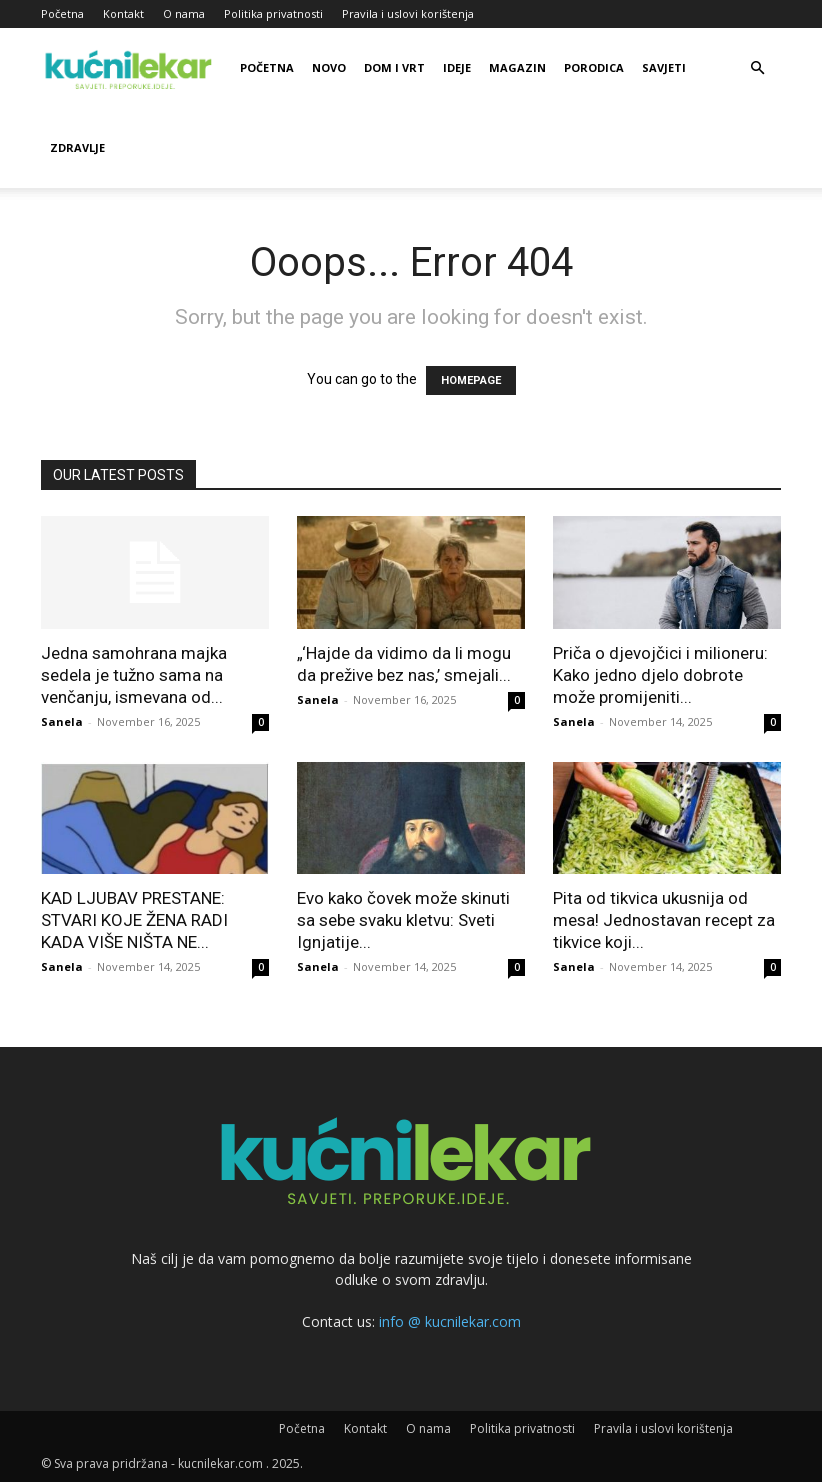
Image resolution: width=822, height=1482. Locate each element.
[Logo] (131, 68)
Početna (62, 13)
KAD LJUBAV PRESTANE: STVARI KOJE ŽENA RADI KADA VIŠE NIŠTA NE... (134, 920)
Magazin (517, 67)
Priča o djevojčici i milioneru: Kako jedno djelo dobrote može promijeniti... (660, 675)
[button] (757, 68)
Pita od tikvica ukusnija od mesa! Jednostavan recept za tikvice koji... (664, 920)
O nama (184, 13)
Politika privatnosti (273, 13)
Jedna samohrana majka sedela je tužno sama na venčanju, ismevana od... (134, 675)
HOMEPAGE (471, 380)
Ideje (457, 67)
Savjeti (664, 67)
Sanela (62, 721)
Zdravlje (77, 147)
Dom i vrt (394, 67)
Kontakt (123, 13)
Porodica (594, 67)
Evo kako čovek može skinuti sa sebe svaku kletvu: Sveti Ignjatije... (403, 920)
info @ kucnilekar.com (450, 1321)
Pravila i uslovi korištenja (408, 13)
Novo (329, 67)
